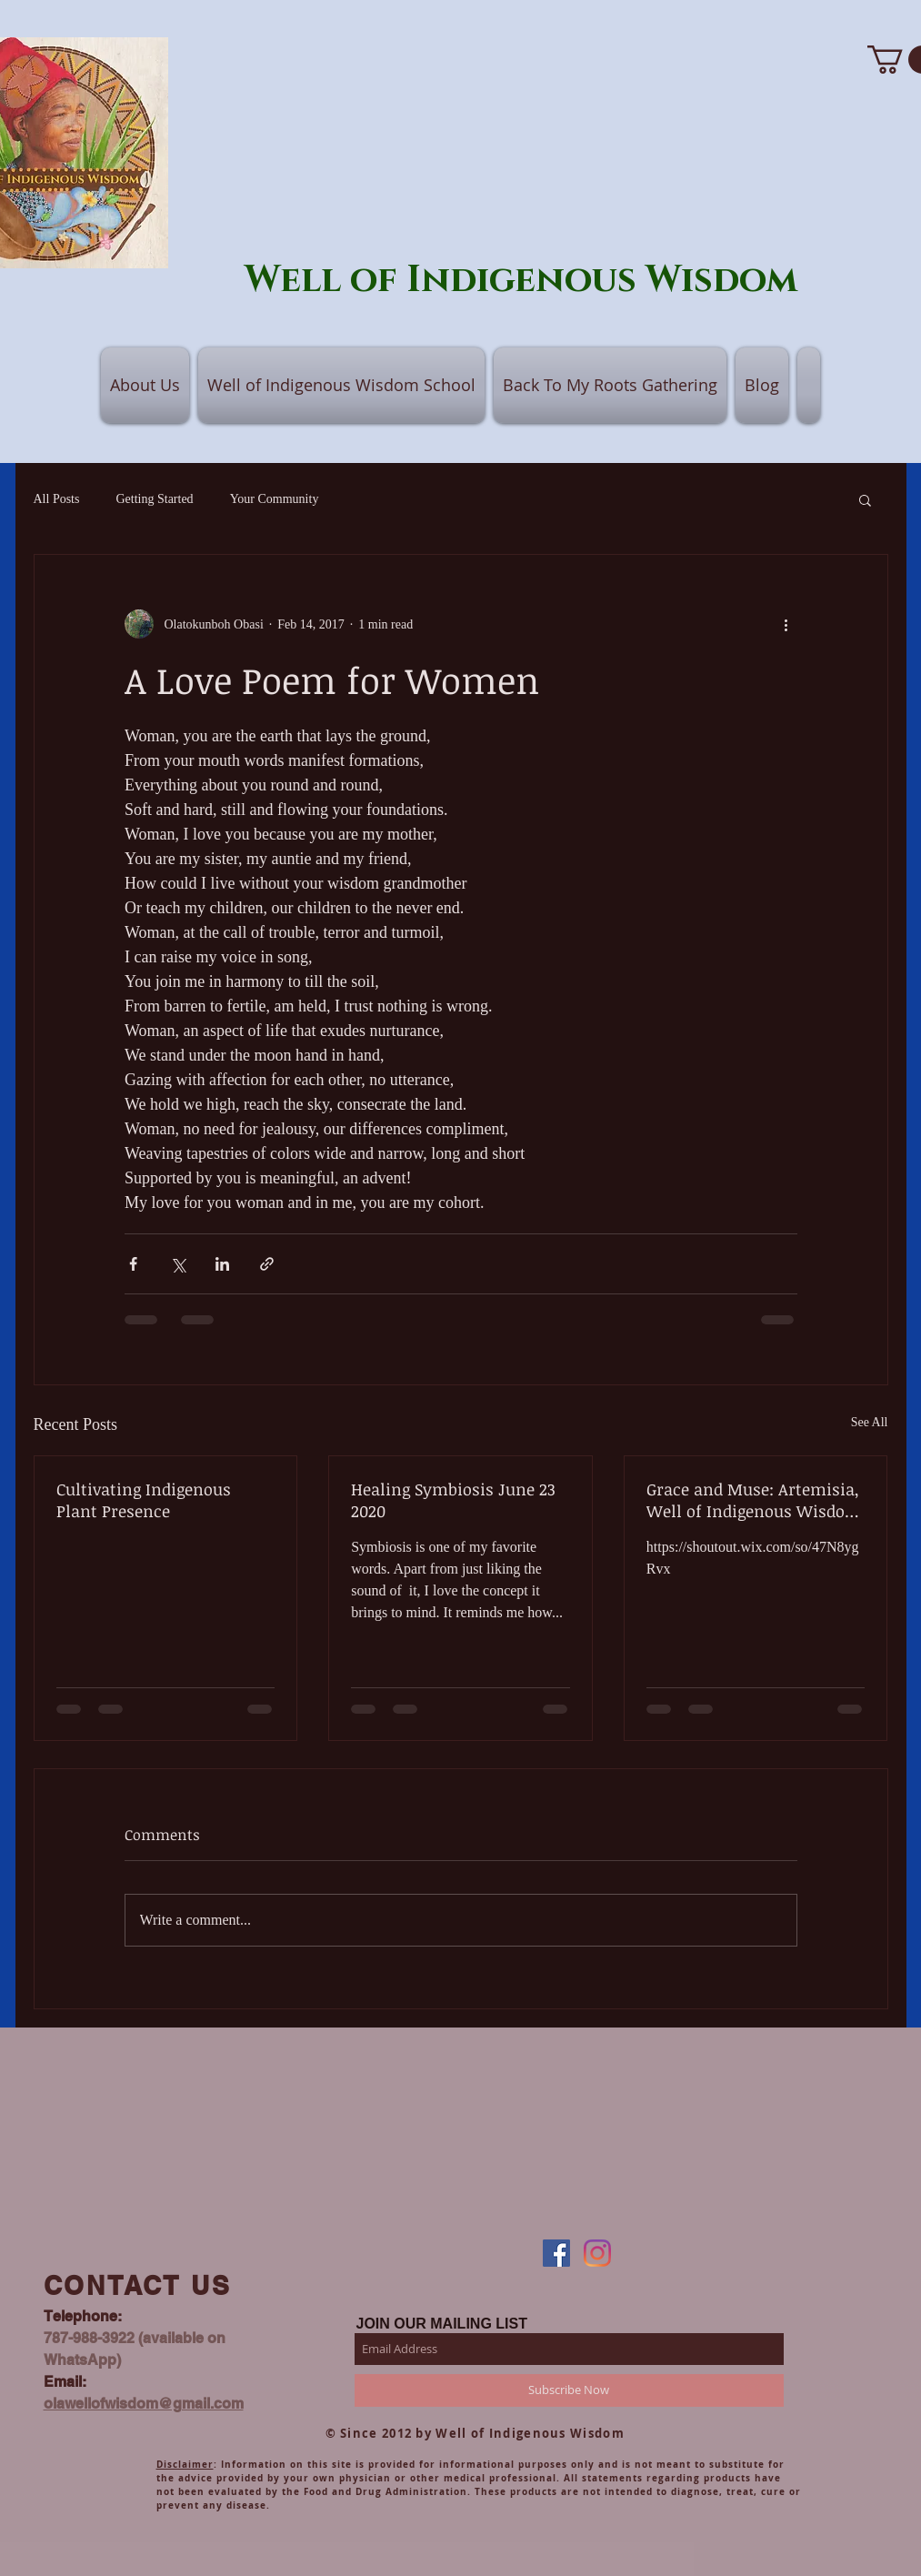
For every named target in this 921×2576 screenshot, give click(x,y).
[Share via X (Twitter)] (177, 1264)
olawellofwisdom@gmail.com (144, 2403)
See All (869, 1422)
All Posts (57, 499)
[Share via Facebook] (133, 1264)
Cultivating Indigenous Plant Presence (143, 1500)
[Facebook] (556, 2253)
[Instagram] (597, 2253)
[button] (865, 499)
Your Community (274, 499)
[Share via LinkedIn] (222, 1264)
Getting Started (154, 499)
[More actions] (786, 624)
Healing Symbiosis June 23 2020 (453, 1500)
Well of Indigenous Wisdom (521, 280)
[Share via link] (266, 1264)
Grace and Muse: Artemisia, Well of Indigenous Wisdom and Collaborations (753, 1500)
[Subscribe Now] (569, 2390)
